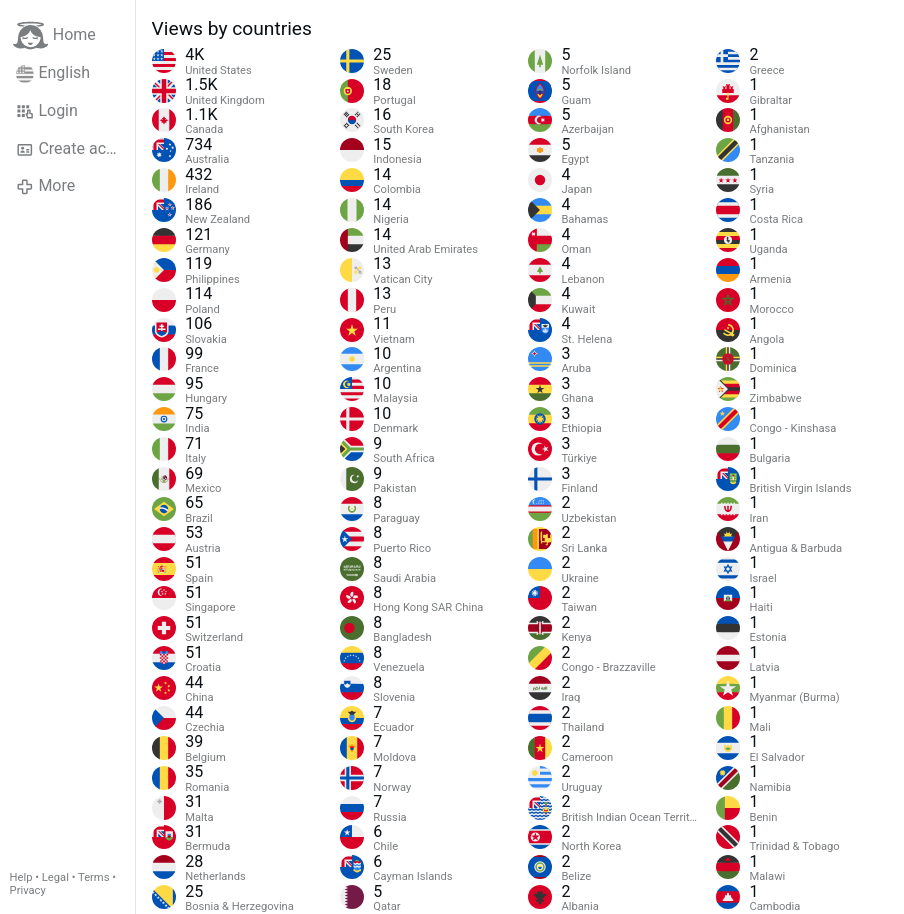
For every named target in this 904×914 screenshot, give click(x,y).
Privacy (28, 890)
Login (47, 111)
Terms (93, 877)
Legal (55, 877)
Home (54, 35)
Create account (75, 149)
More (45, 186)
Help (21, 877)
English (53, 73)
